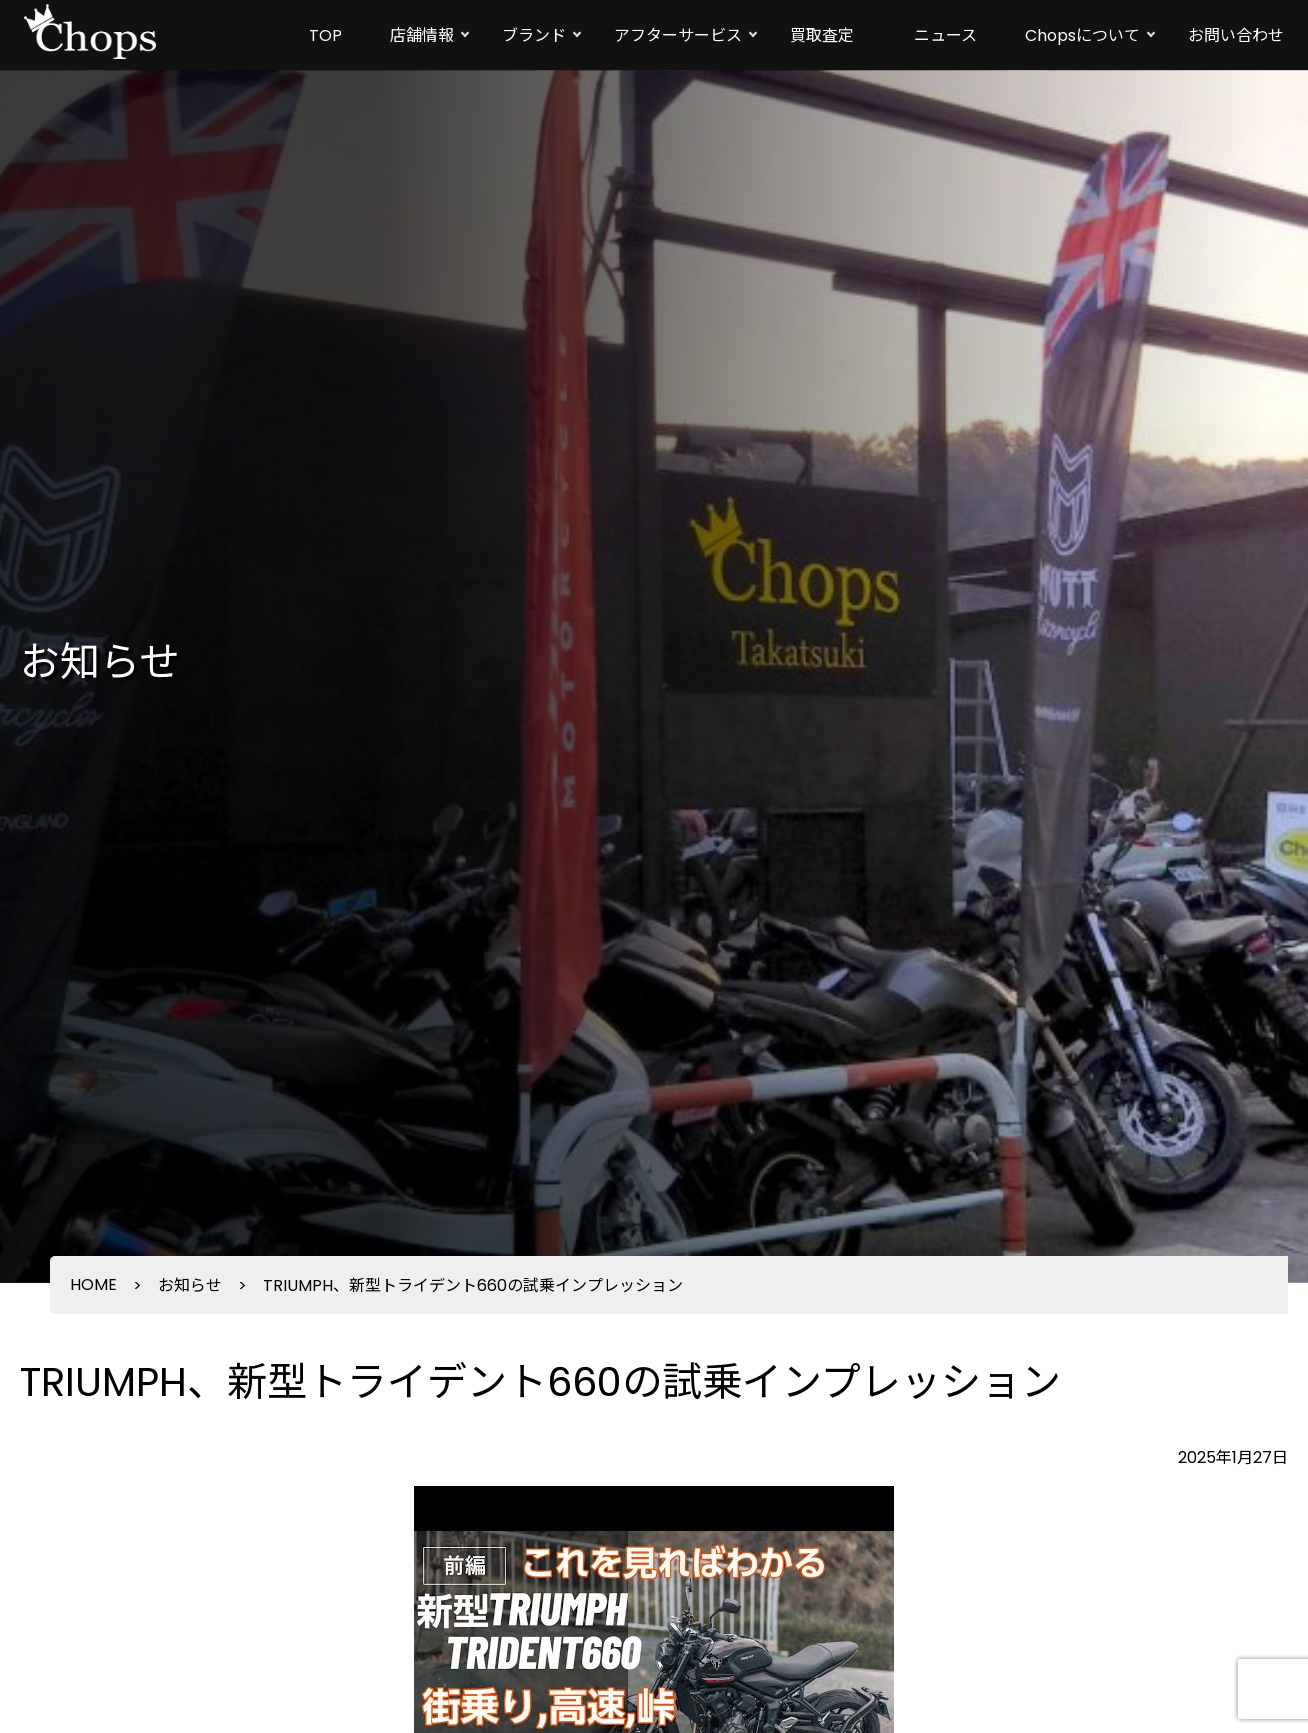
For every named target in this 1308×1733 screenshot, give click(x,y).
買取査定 (822, 35)
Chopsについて (1082, 35)
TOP (325, 35)
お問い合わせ (1236, 35)
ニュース (945, 35)
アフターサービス (678, 35)
